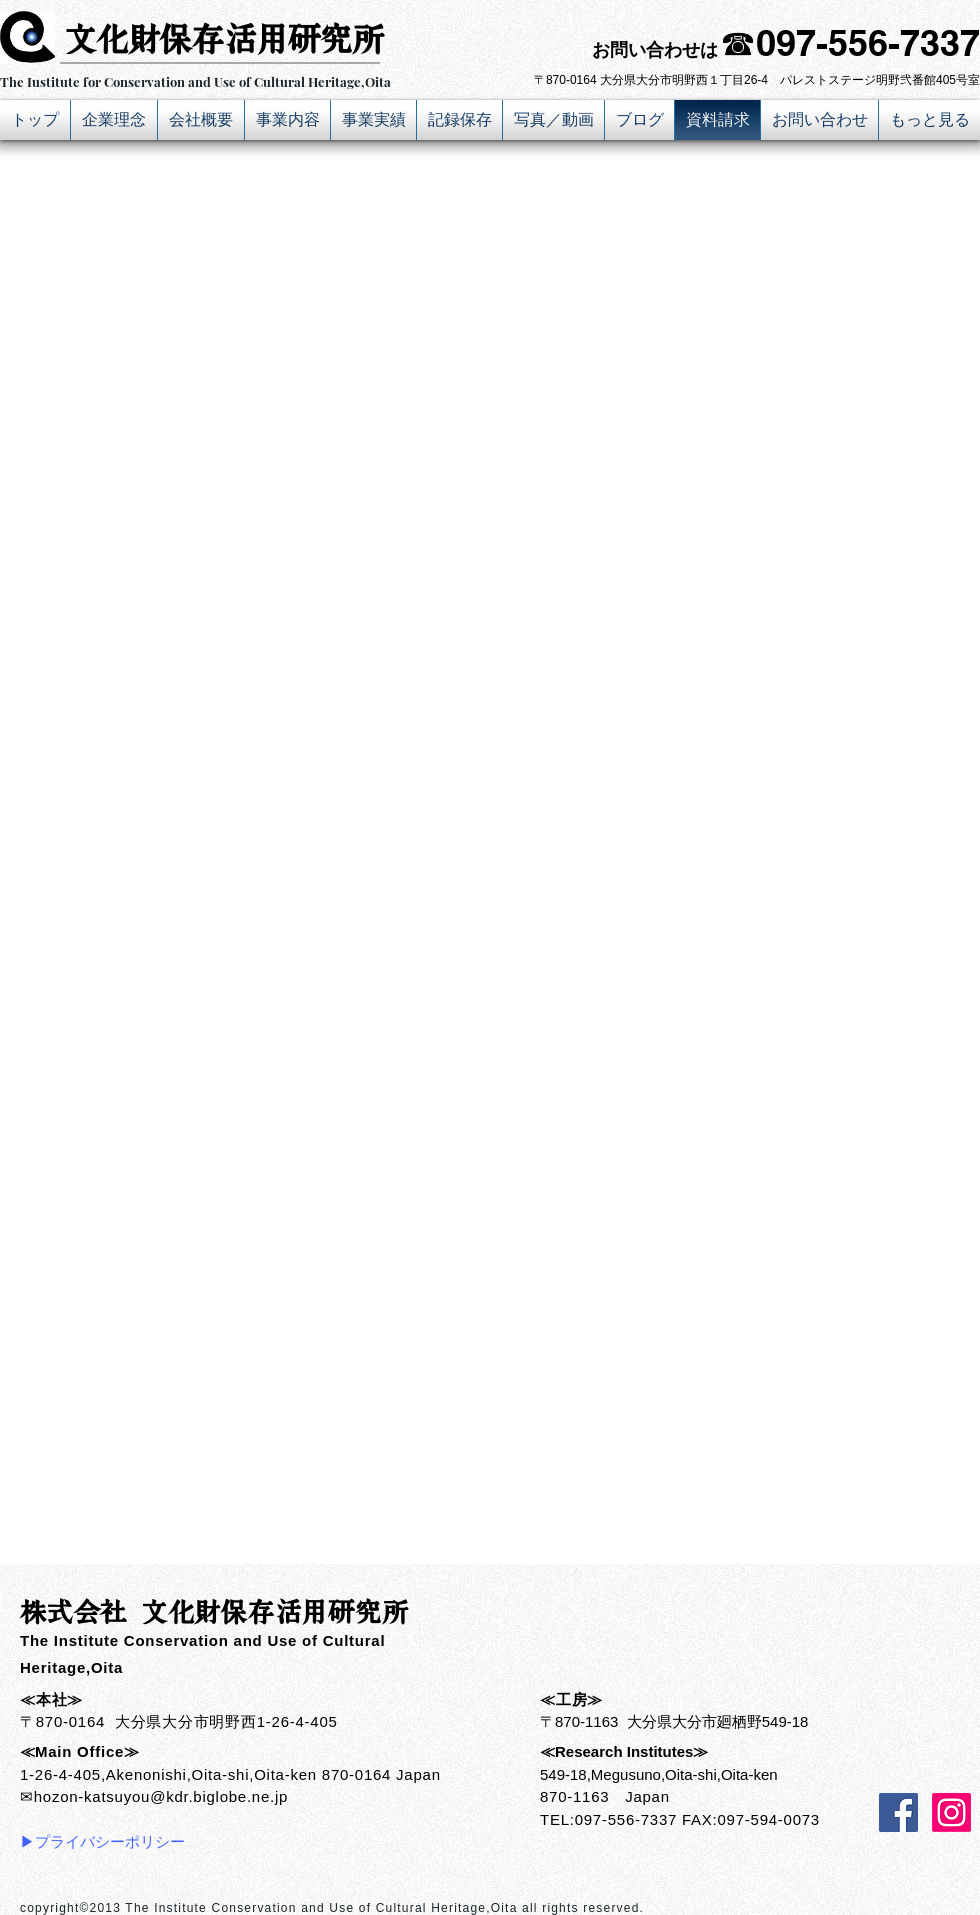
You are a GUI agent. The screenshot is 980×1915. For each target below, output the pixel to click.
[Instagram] (951, 1812)
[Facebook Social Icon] (898, 1812)
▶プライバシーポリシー (102, 1841)
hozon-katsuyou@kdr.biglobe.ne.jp (161, 1796)
